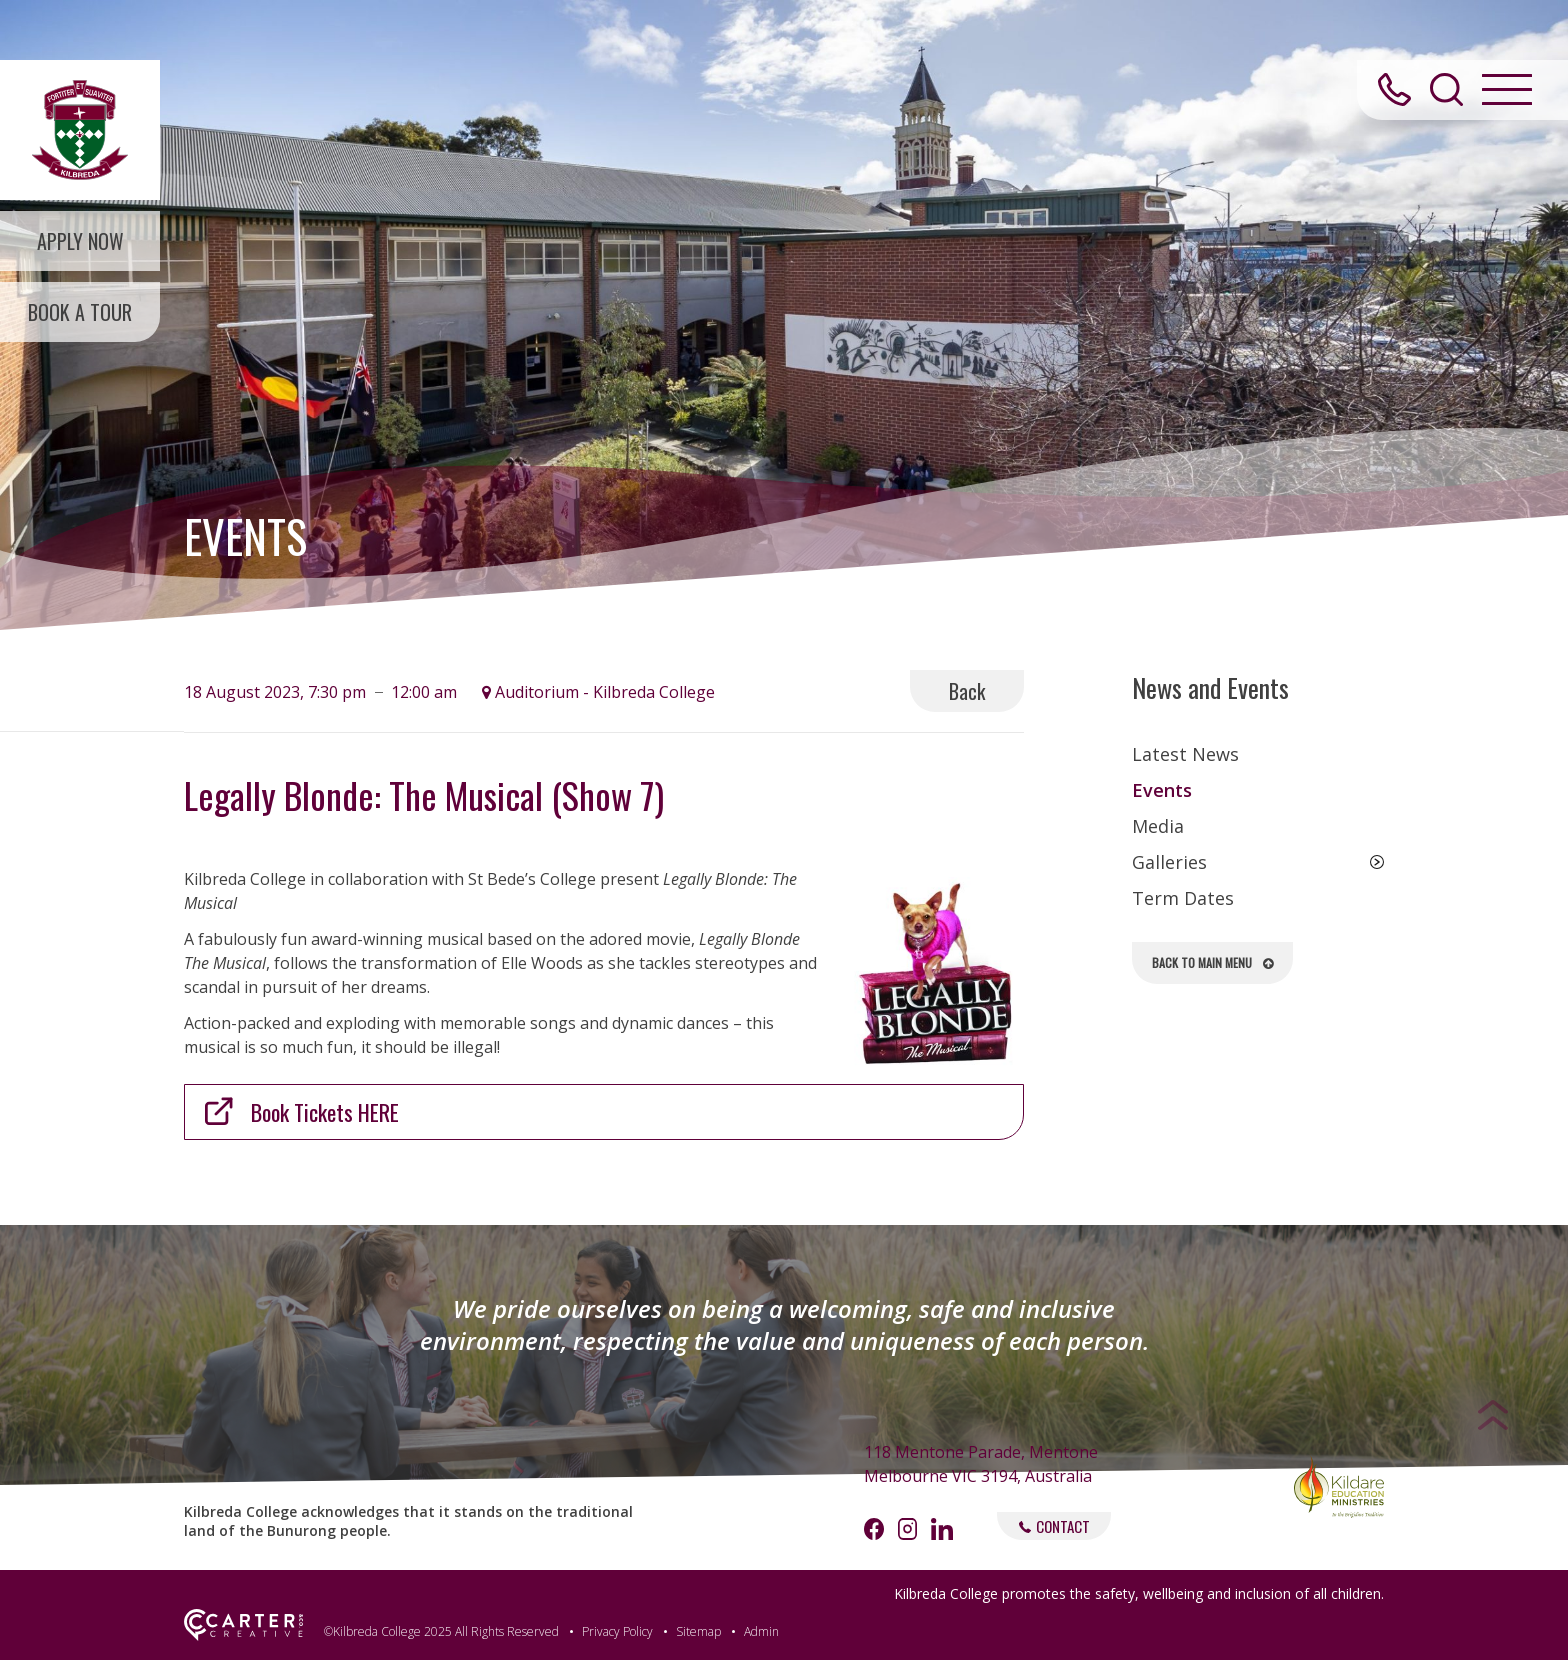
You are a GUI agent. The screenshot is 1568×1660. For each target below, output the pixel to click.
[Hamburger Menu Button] (1507, 89)
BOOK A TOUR (80, 312)
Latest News (1185, 754)
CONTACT (1054, 1526)
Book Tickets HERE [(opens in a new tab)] (325, 1112)
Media (1158, 826)
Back (967, 691)
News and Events (1210, 688)
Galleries (1169, 862)
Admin (761, 1631)
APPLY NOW (80, 241)
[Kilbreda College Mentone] (80, 130)
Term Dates (1183, 898)
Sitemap (698, 1631)
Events (1162, 790)
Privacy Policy (617, 1631)
